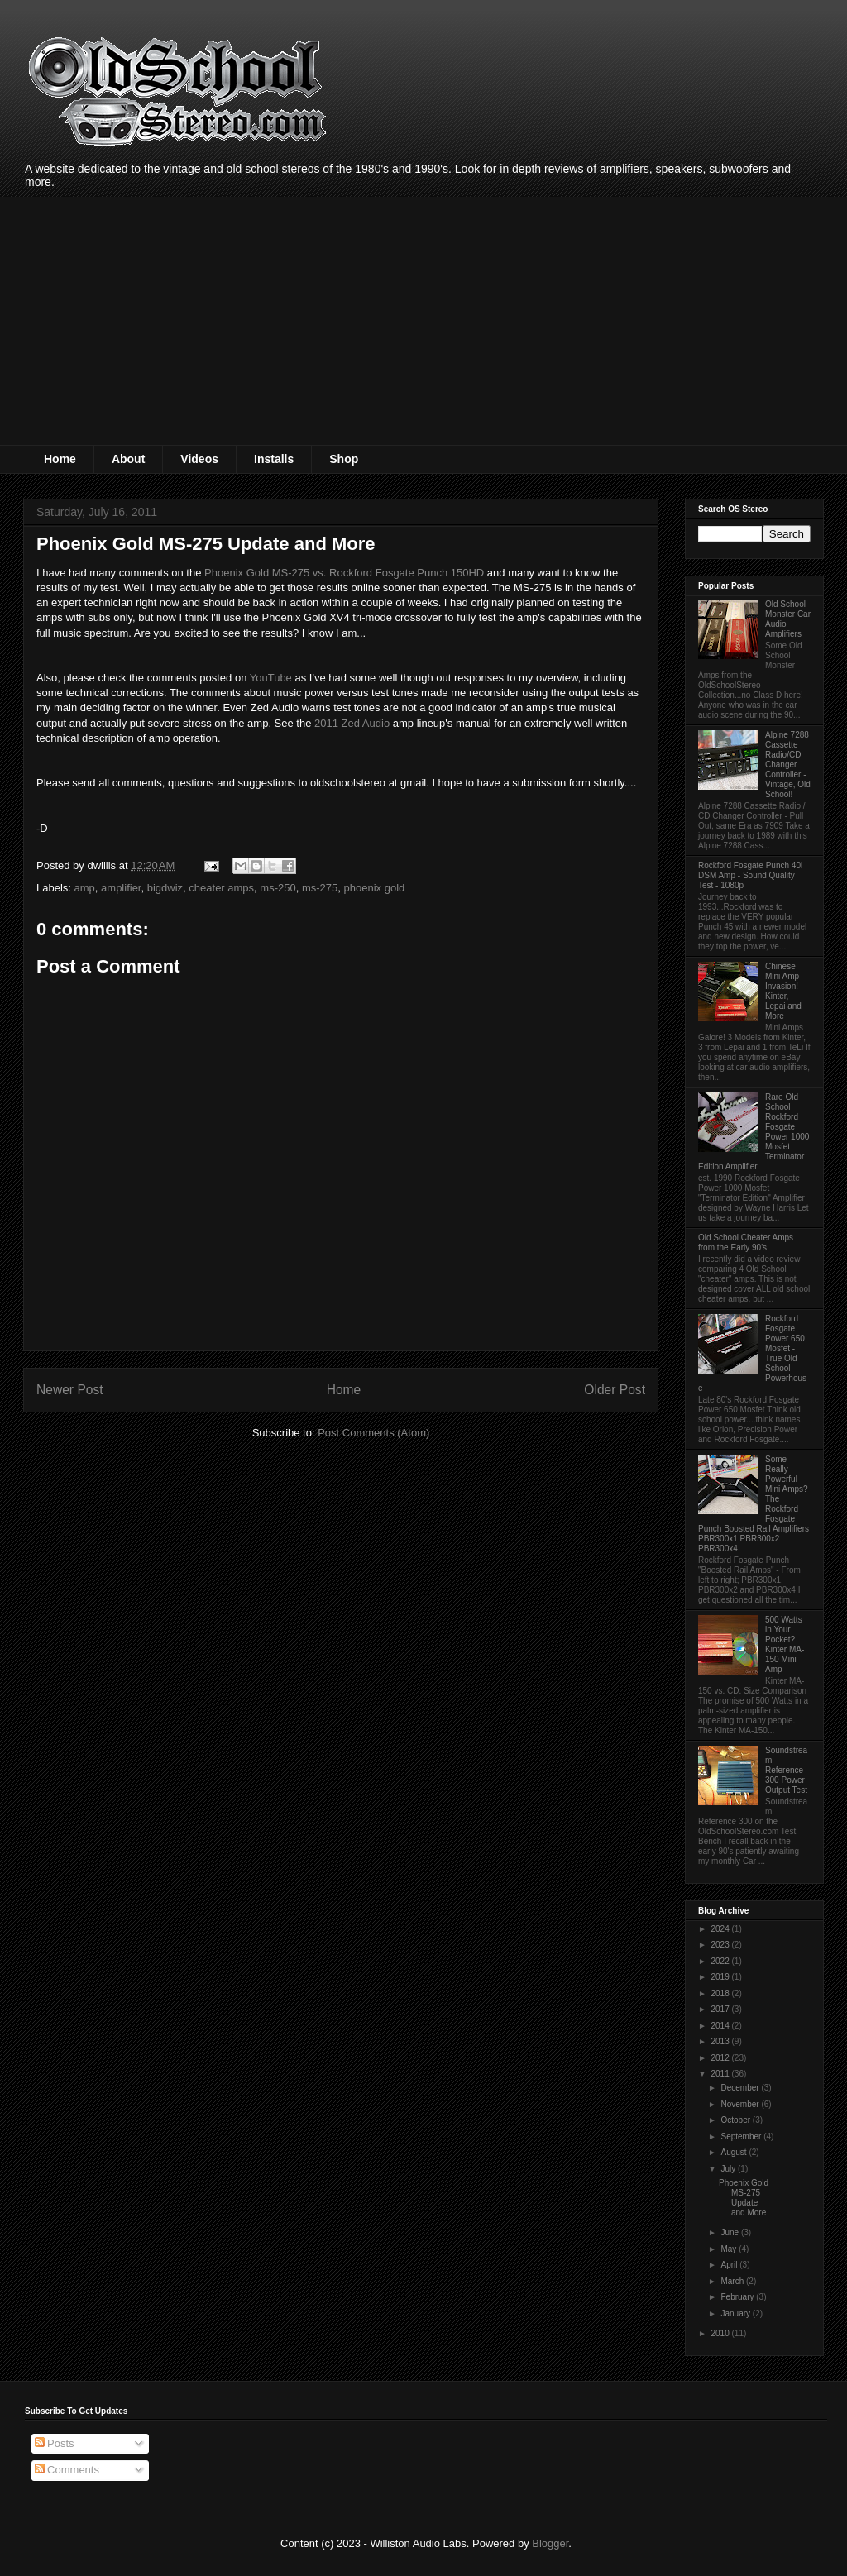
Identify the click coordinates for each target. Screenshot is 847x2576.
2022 (721, 1961)
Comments (67, 2470)
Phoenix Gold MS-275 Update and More (743, 2197)
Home (60, 459)
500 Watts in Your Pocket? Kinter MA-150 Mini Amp (784, 1644)
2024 (721, 1928)
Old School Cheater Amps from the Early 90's (745, 1242)
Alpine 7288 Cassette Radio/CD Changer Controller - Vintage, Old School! (788, 764)
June (730, 2232)
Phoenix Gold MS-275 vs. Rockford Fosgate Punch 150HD (344, 572)
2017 (721, 2009)
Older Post (614, 1390)
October (736, 2119)
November (740, 2104)
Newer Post (69, 1390)
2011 (721, 2073)
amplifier (121, 888)
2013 (721, 2041)
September (741, 2136)
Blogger (550, 2543)
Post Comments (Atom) (373, 1433)
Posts (54, 2443)
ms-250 (277, 888)
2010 (721, 2333)
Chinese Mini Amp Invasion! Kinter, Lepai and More (783, 991)
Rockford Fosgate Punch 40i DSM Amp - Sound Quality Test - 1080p (750, 875)
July (729, 2168)
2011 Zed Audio (352, 723)
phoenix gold (374, 888)
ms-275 (319, 888)
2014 (721, 2025)
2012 (721, 2057)
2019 (721, 1976)
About (128, 459)
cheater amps (221, 888)
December (740, 2087)
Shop (343, 459)
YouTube (271, 677)
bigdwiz (165, 888)
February (738, 2296)
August (734, 2152)
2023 (721, 1944)
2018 (721, 1993)
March (733, 2281)
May (729, 2248)
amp (84, 888)
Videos (199, 459)
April (729, 2264)
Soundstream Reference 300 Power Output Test (786, 1770)
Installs (274, 459)
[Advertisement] (423, 321)
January (736, 2313)
